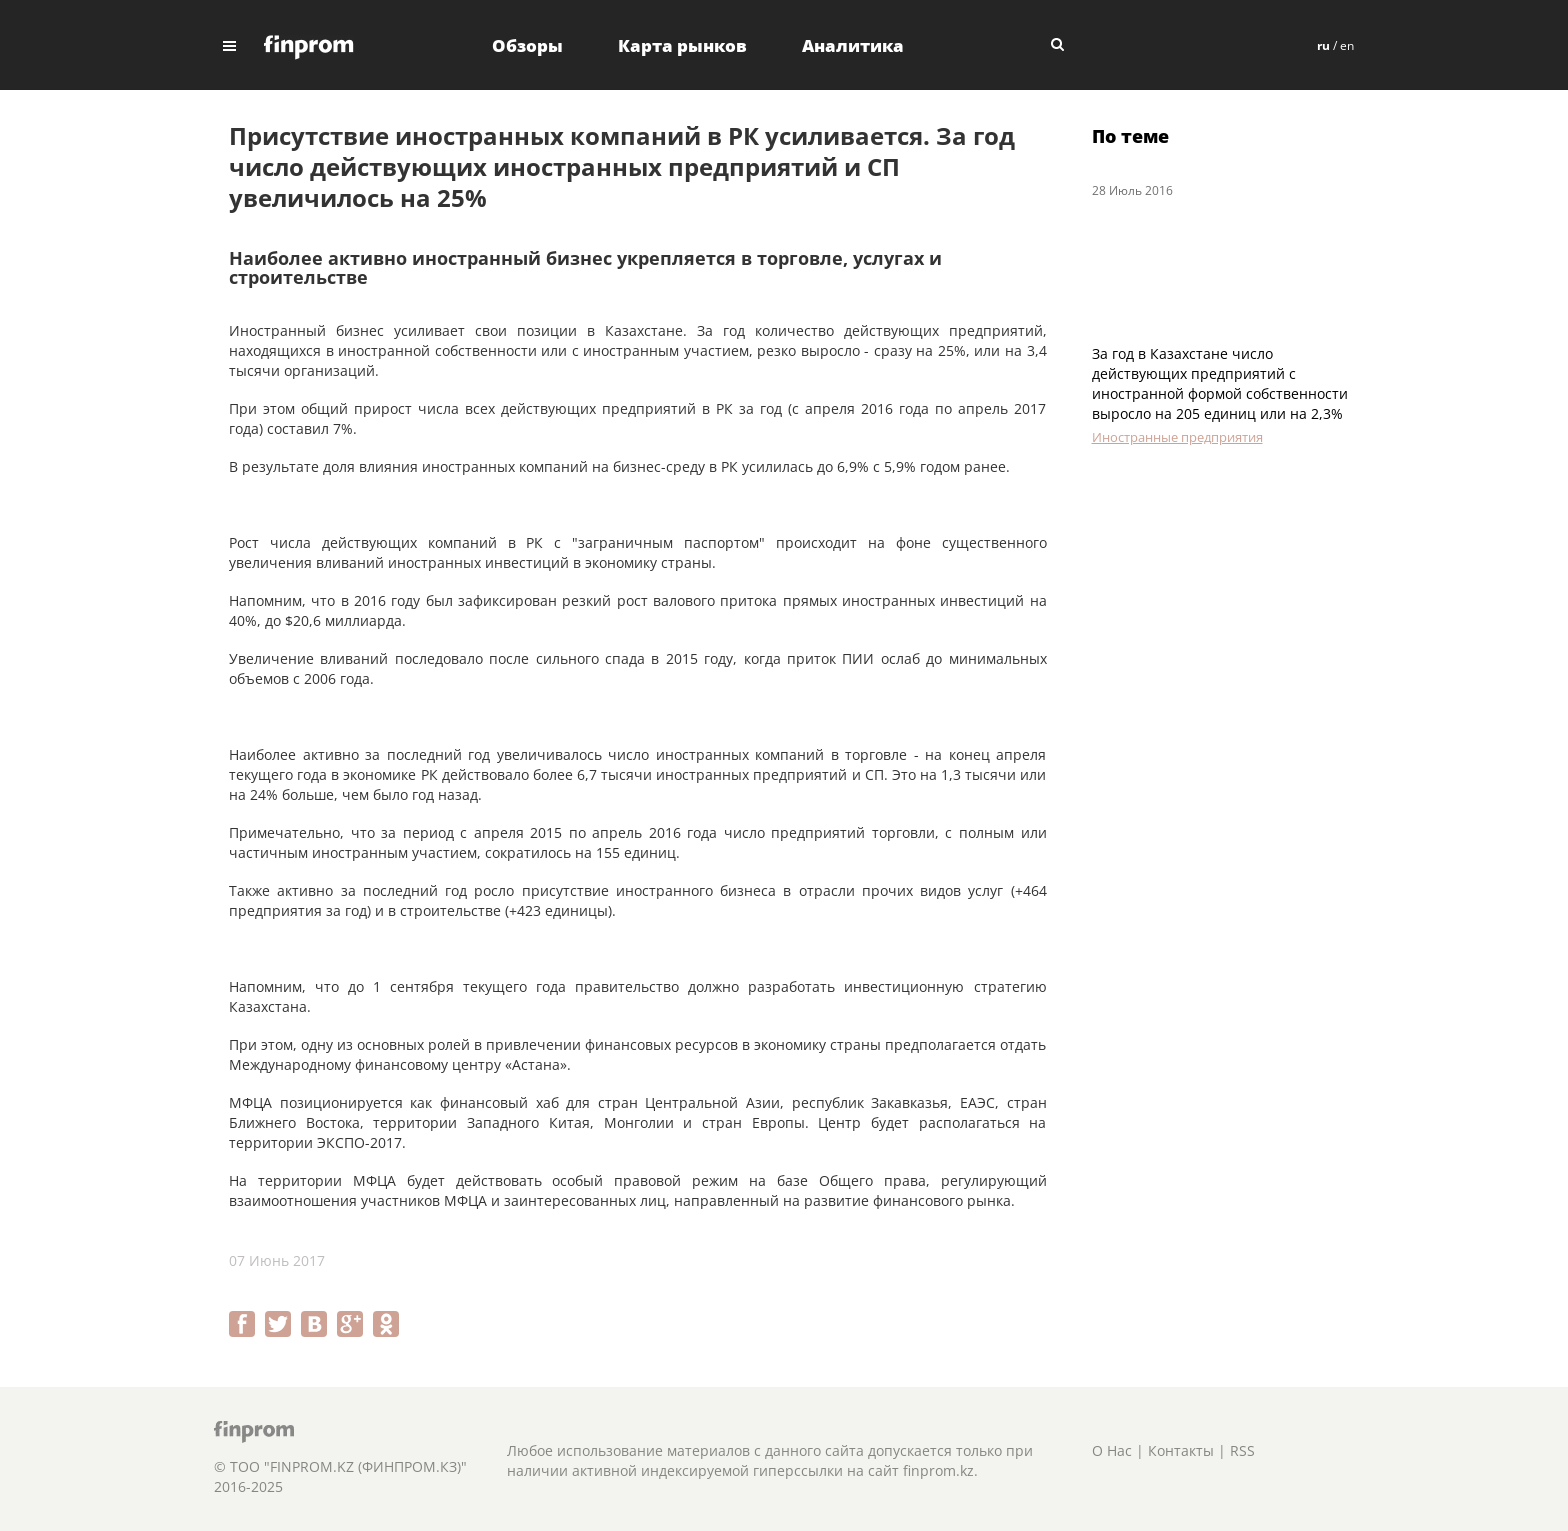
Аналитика (853, 45)
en (1347, 45)
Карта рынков (682, 45)
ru (1323, 45)
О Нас (1112, 1450)
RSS (1242, 1450)
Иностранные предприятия (1177, 437)
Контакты (1181, 1450)
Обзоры (527, 45)
